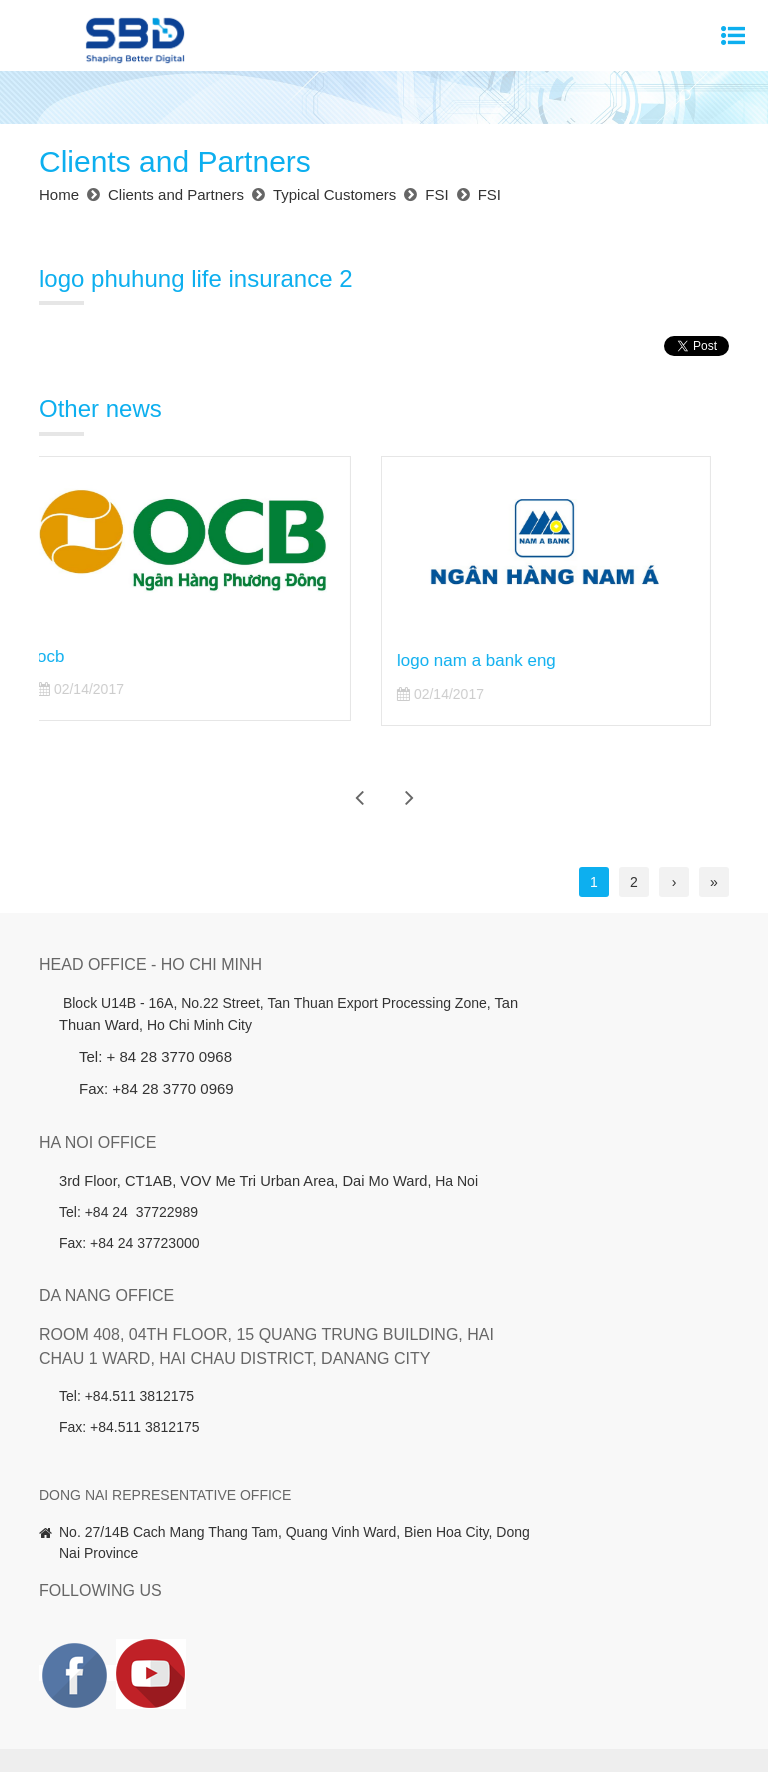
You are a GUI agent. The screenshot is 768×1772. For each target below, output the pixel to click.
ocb (68, 656)
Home (70, 1652)
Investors (348, 1652)
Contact (431, 1682)
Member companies (601, 1652)
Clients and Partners (458, 1652)
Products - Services (241, 1652)
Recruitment (350, 1682)
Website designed (512, 1725)
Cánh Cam (617, 1725)
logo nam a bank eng (494, 660)
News (698, 1652)
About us (134, 1652)
